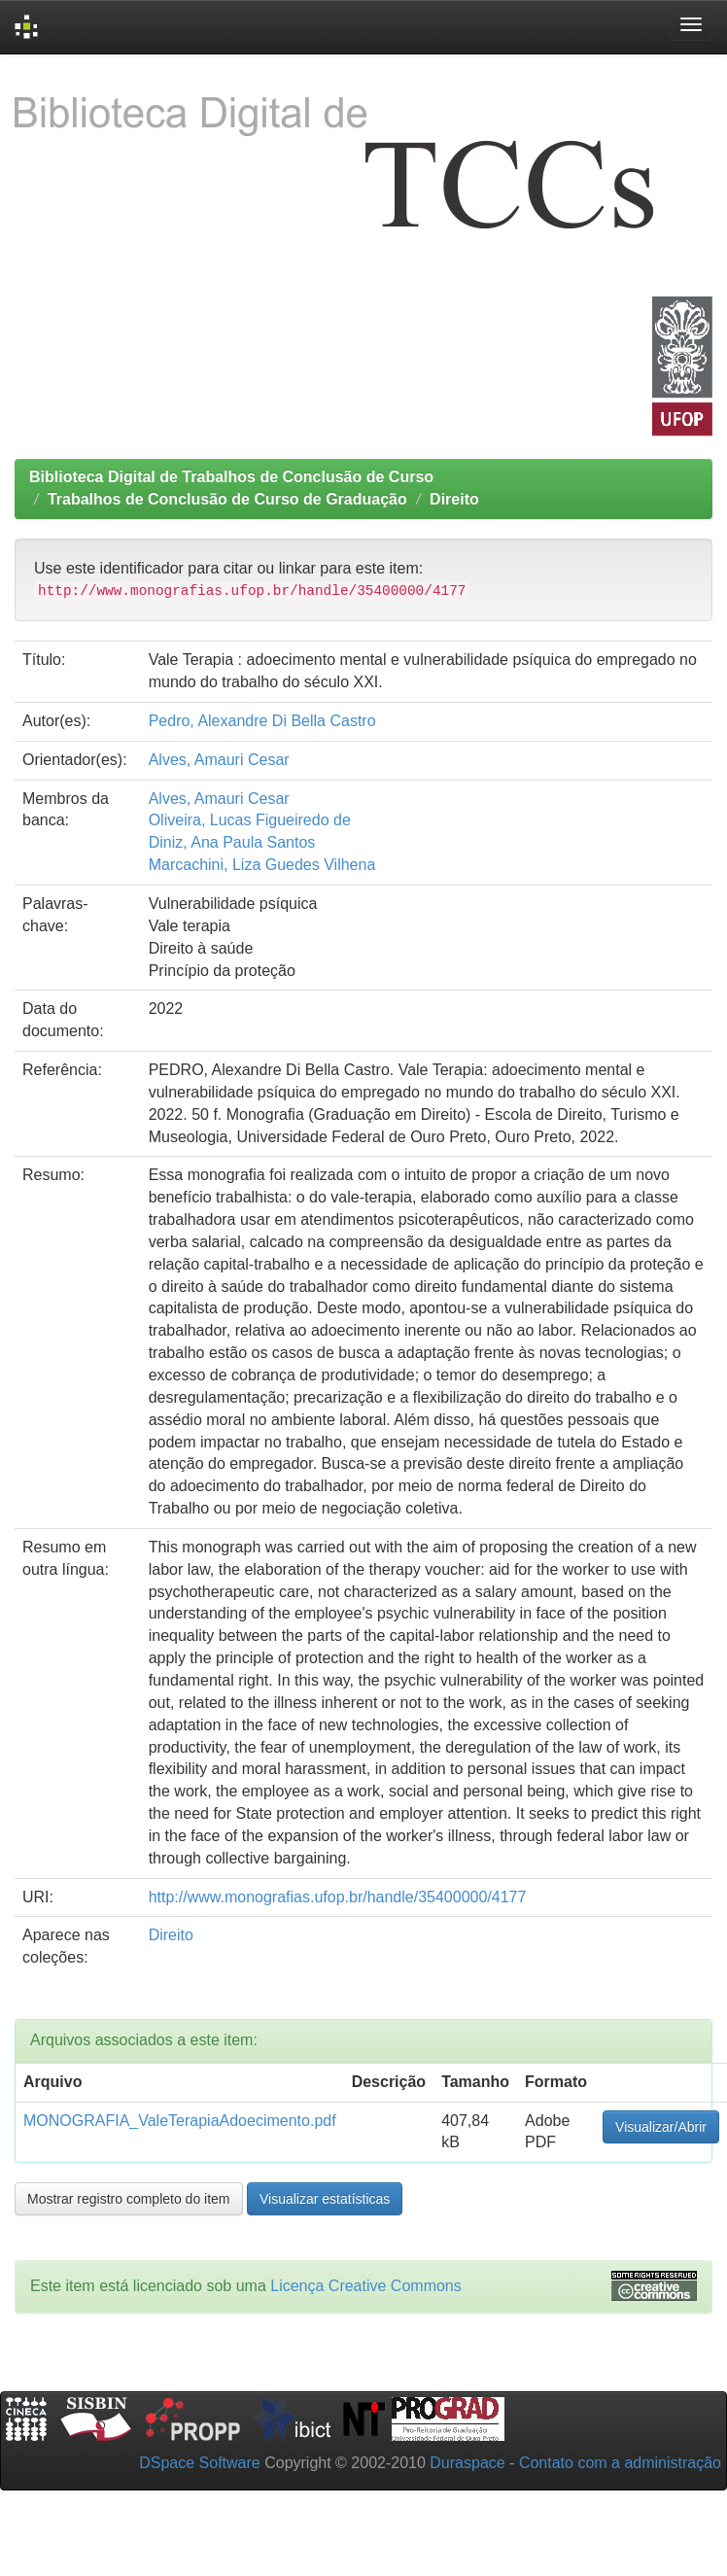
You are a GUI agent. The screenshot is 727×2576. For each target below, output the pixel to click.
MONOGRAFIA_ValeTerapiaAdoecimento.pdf (179, 2120)
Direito (454, 499)
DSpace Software (199, 2462)
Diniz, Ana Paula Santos (232, 842)
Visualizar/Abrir (661, 2127)
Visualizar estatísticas (325, 2199)
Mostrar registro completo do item (128, 2199)
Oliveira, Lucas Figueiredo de (250, 820)
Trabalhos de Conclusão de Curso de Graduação (227, 499)
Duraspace (467, 2462)
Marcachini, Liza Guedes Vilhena (262, 864)
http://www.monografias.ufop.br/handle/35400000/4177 (338, 1897)
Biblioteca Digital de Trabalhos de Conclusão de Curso (231, 477)
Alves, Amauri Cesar (219, 759)
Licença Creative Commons (366, 2286)
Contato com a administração (620, 2462)
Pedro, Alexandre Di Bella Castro (262, 721)
